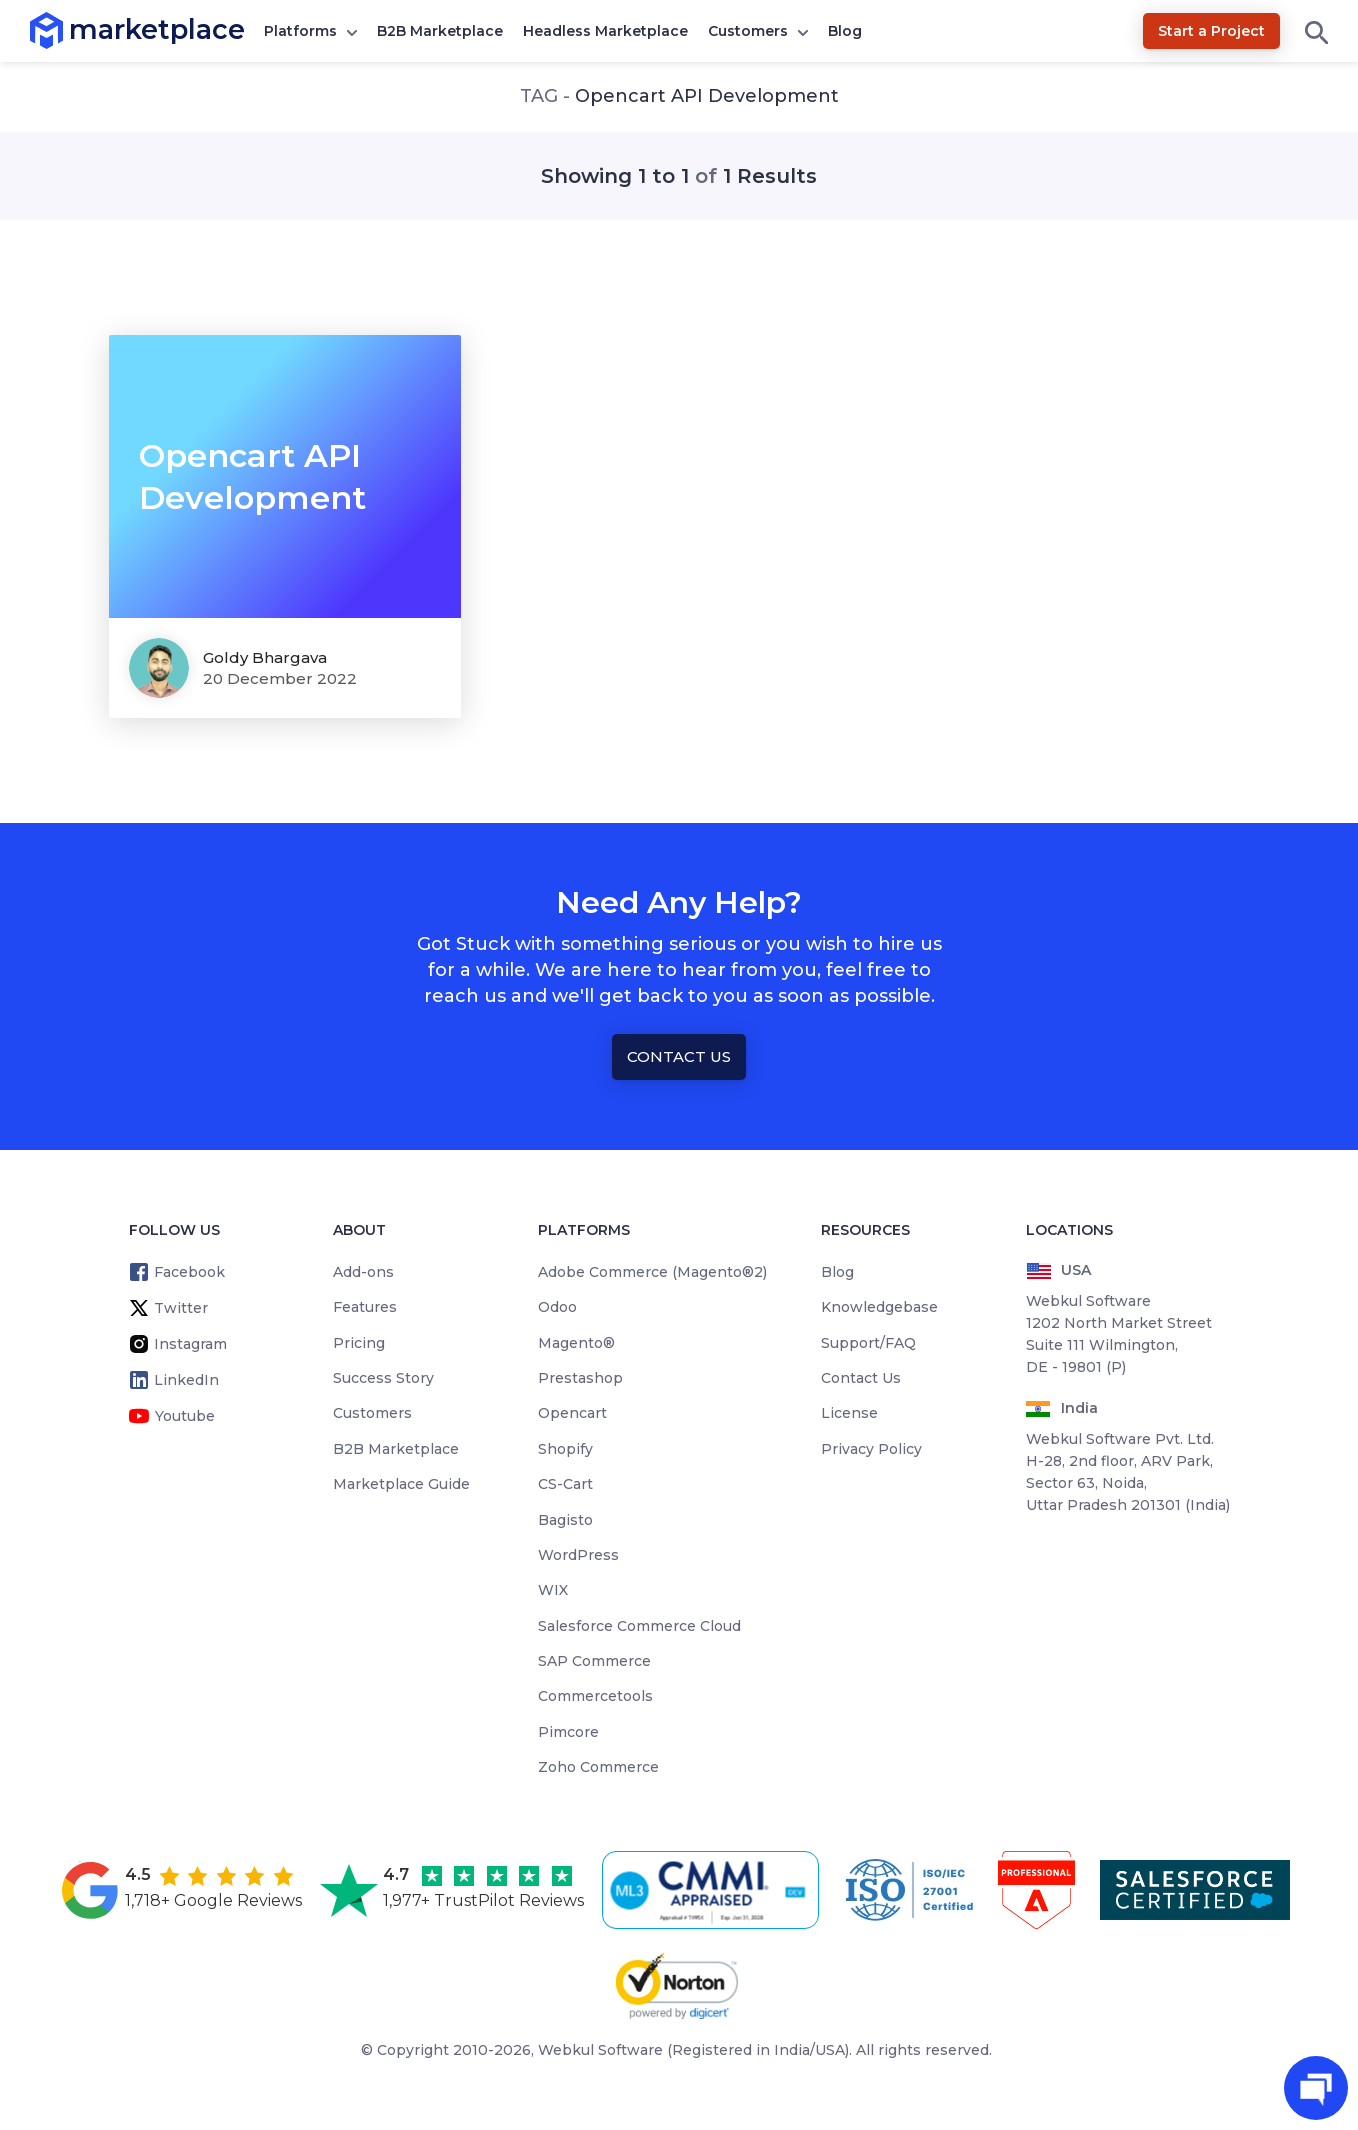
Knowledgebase (879, 1307)
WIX (553, 1590)
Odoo (557, 1307)
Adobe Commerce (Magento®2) (652, 1272)
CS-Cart (565, 1484)
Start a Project (1211, 31)
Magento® (576, 1343)
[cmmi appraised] (714, 1890)
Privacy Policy (871, 1449)
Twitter (181, 1308)
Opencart (572, 1413)
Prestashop (580, 1378)
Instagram (190, 1344)
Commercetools (595, 1696)
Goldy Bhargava (265, 657)
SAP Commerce (594, 1661)
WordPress (578, 1555)
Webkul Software (600, 2050)
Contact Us (679, 1056)
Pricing (359, 1343)
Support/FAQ (868, 1343)
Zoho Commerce (598, 1767)
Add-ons (363, 1272)
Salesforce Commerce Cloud (639, 1626)
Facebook (189, 1272)
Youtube (185, 1416)
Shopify (565, 1449)
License (849, 1413)
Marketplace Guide (401, 1484)
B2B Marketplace (440, 31)
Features (365, 1307)
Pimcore (568, 1732)
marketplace (69, 29)
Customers (748, 31)
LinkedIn (186, 1380)
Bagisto (565, 1520)
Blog (845, 31)
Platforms (300, 31)
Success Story (383, 1378)
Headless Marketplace (605, 31)
